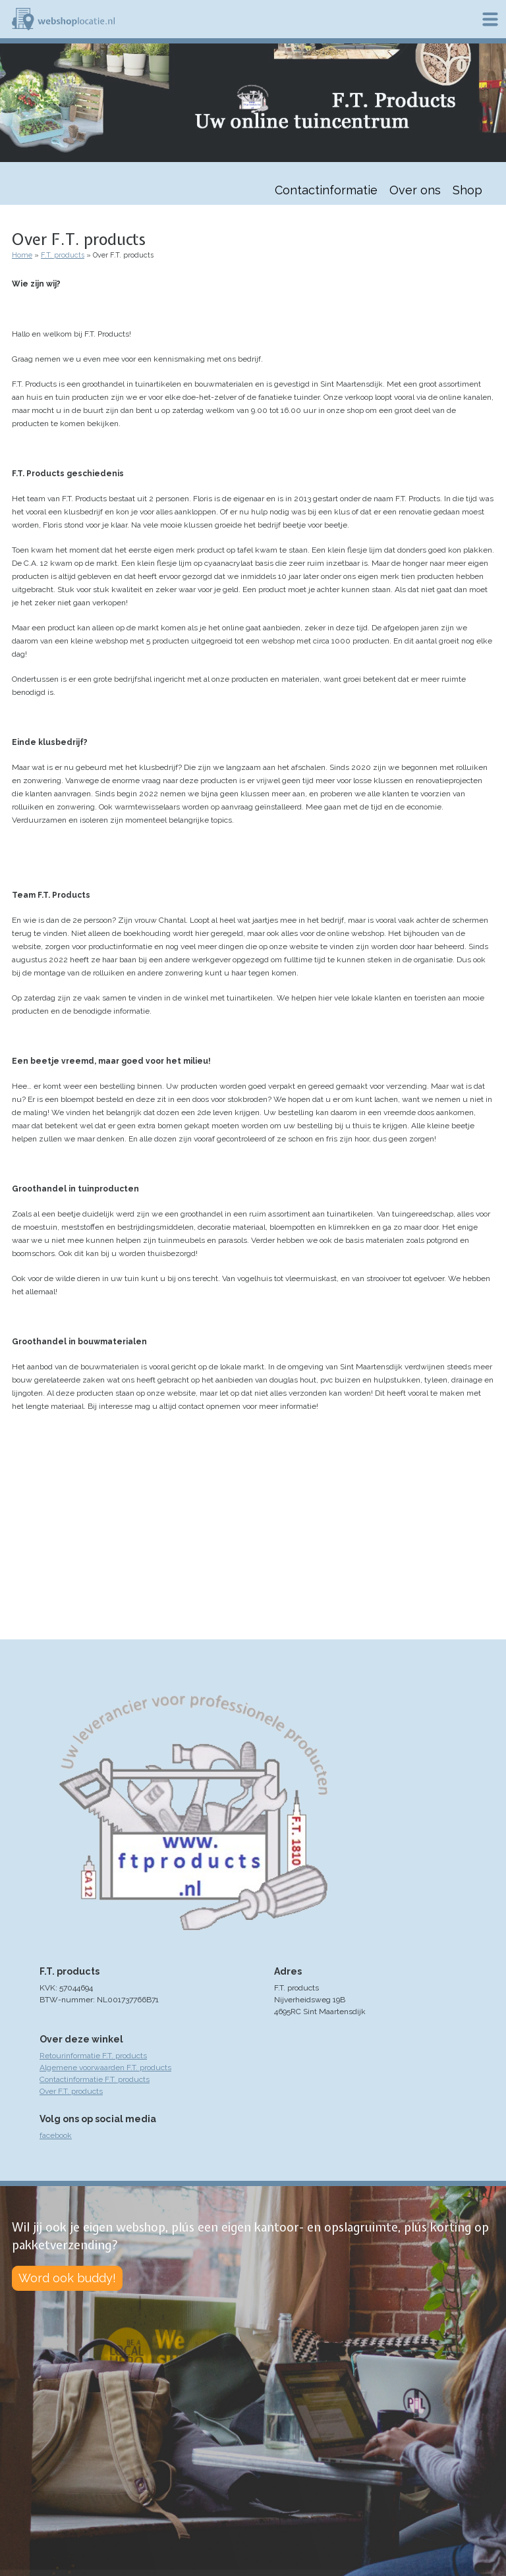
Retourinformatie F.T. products (93, 2055)
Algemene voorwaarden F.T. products (105, 2067)
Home (22, 255)
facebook (56, 2135)
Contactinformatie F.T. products (95, 2079)
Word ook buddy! (67, 2278)
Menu (490, 19)
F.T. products (62, 255)
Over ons (415, 190)
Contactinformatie (326, 190)
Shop (467, 190)
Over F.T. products (71, 2091)
